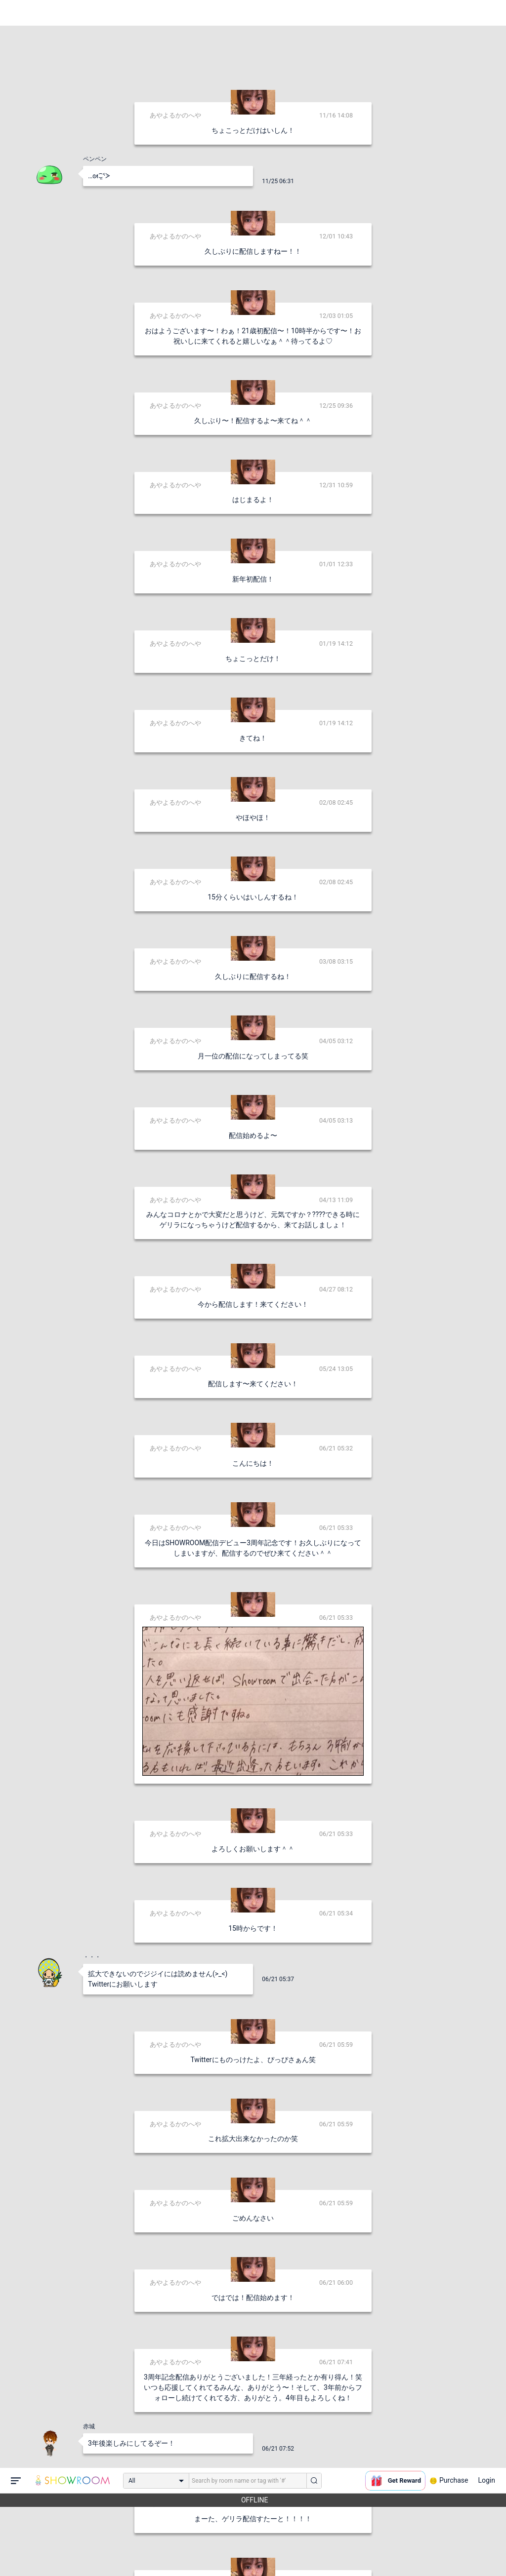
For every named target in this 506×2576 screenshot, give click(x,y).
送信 (354, 2552)
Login (486, 12)
